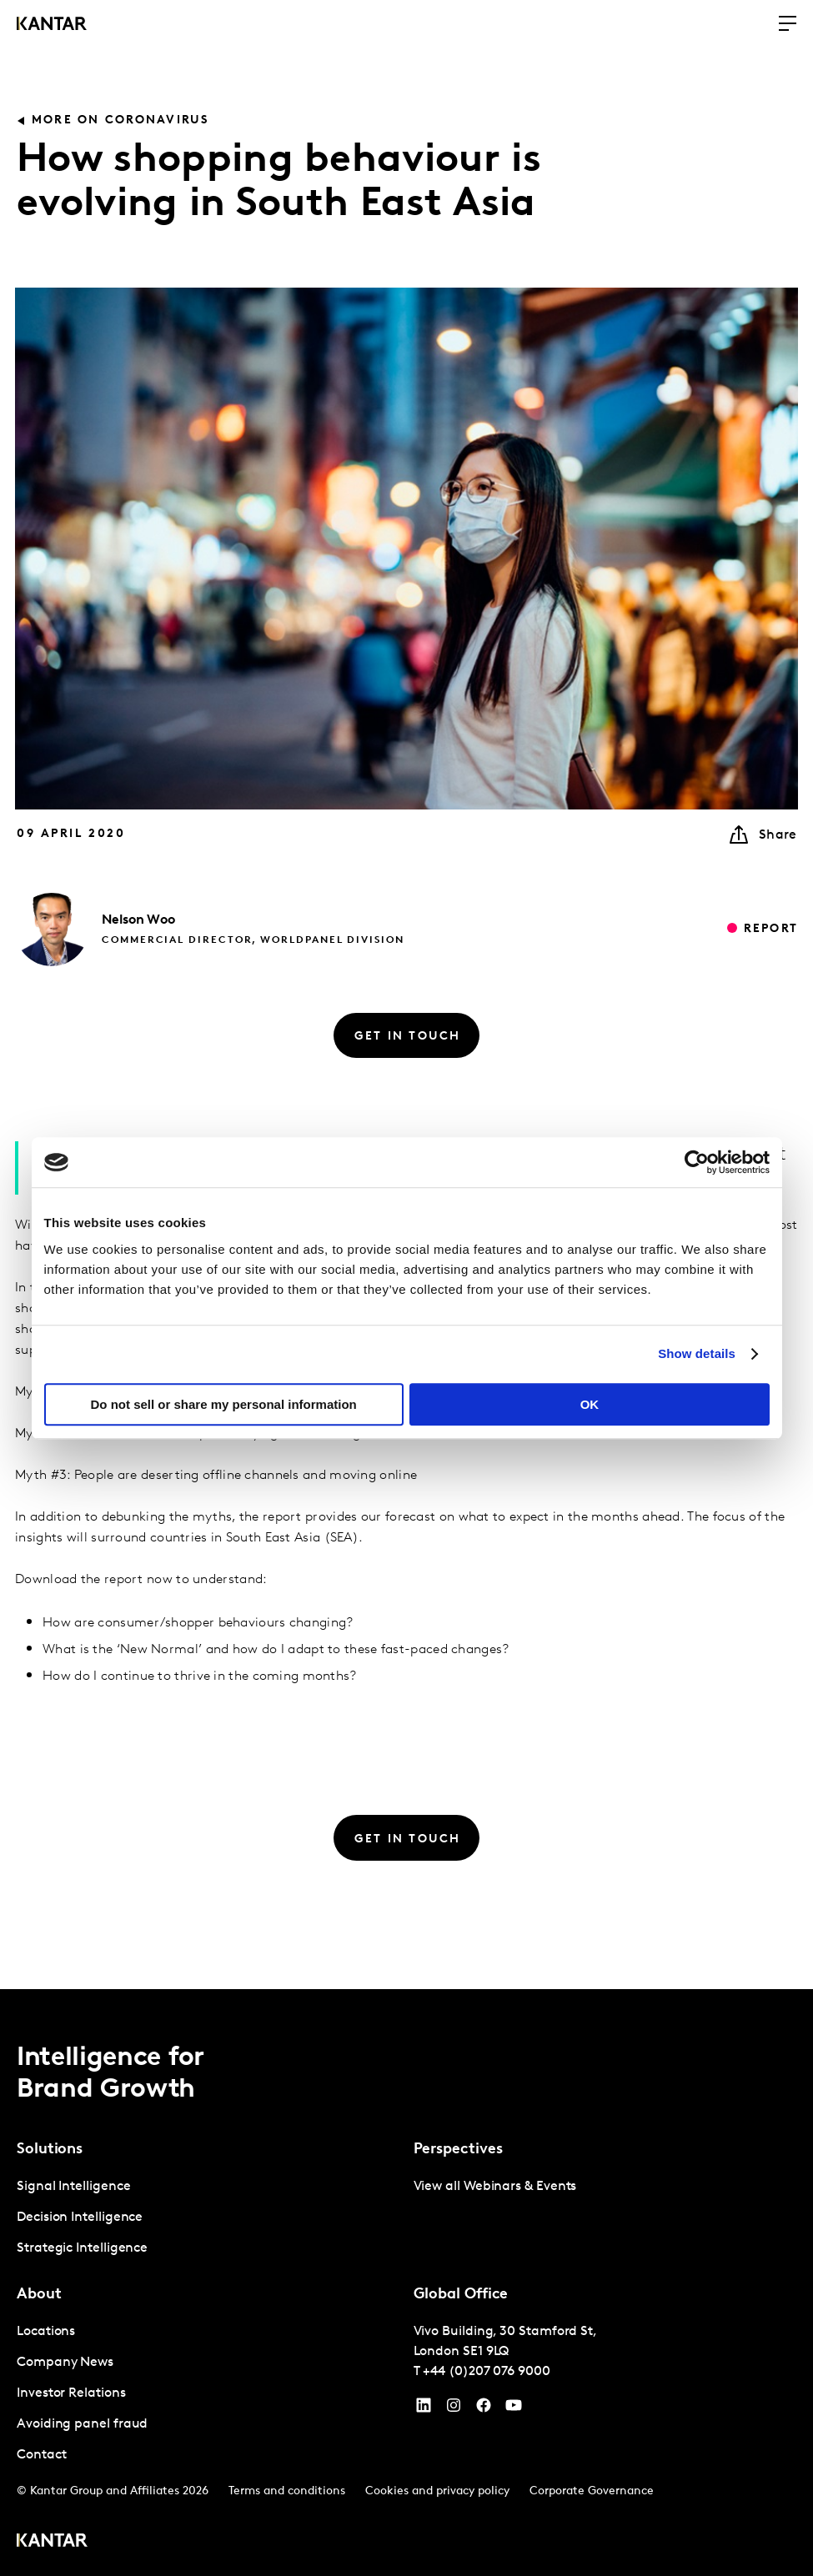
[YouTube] (424, 2409)
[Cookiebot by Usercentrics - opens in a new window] (697, 1162)
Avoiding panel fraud (82, 2424)
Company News (65, 2362)
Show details (696, 1353)
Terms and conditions (286, 2491)
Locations (46, 2331)
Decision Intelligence (80, 2217)
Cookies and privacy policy (437, 2491)
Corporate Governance (591, 2491)
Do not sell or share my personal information (224, 1404)
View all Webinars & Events (495, 2186)
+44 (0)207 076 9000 (486, 2371)
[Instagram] (454, 2409)
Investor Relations (71, 2393)
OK (590, 1404)
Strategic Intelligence (82, 2248)
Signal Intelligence (73, 2186)
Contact (41, 2455)
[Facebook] (484, 2409)
